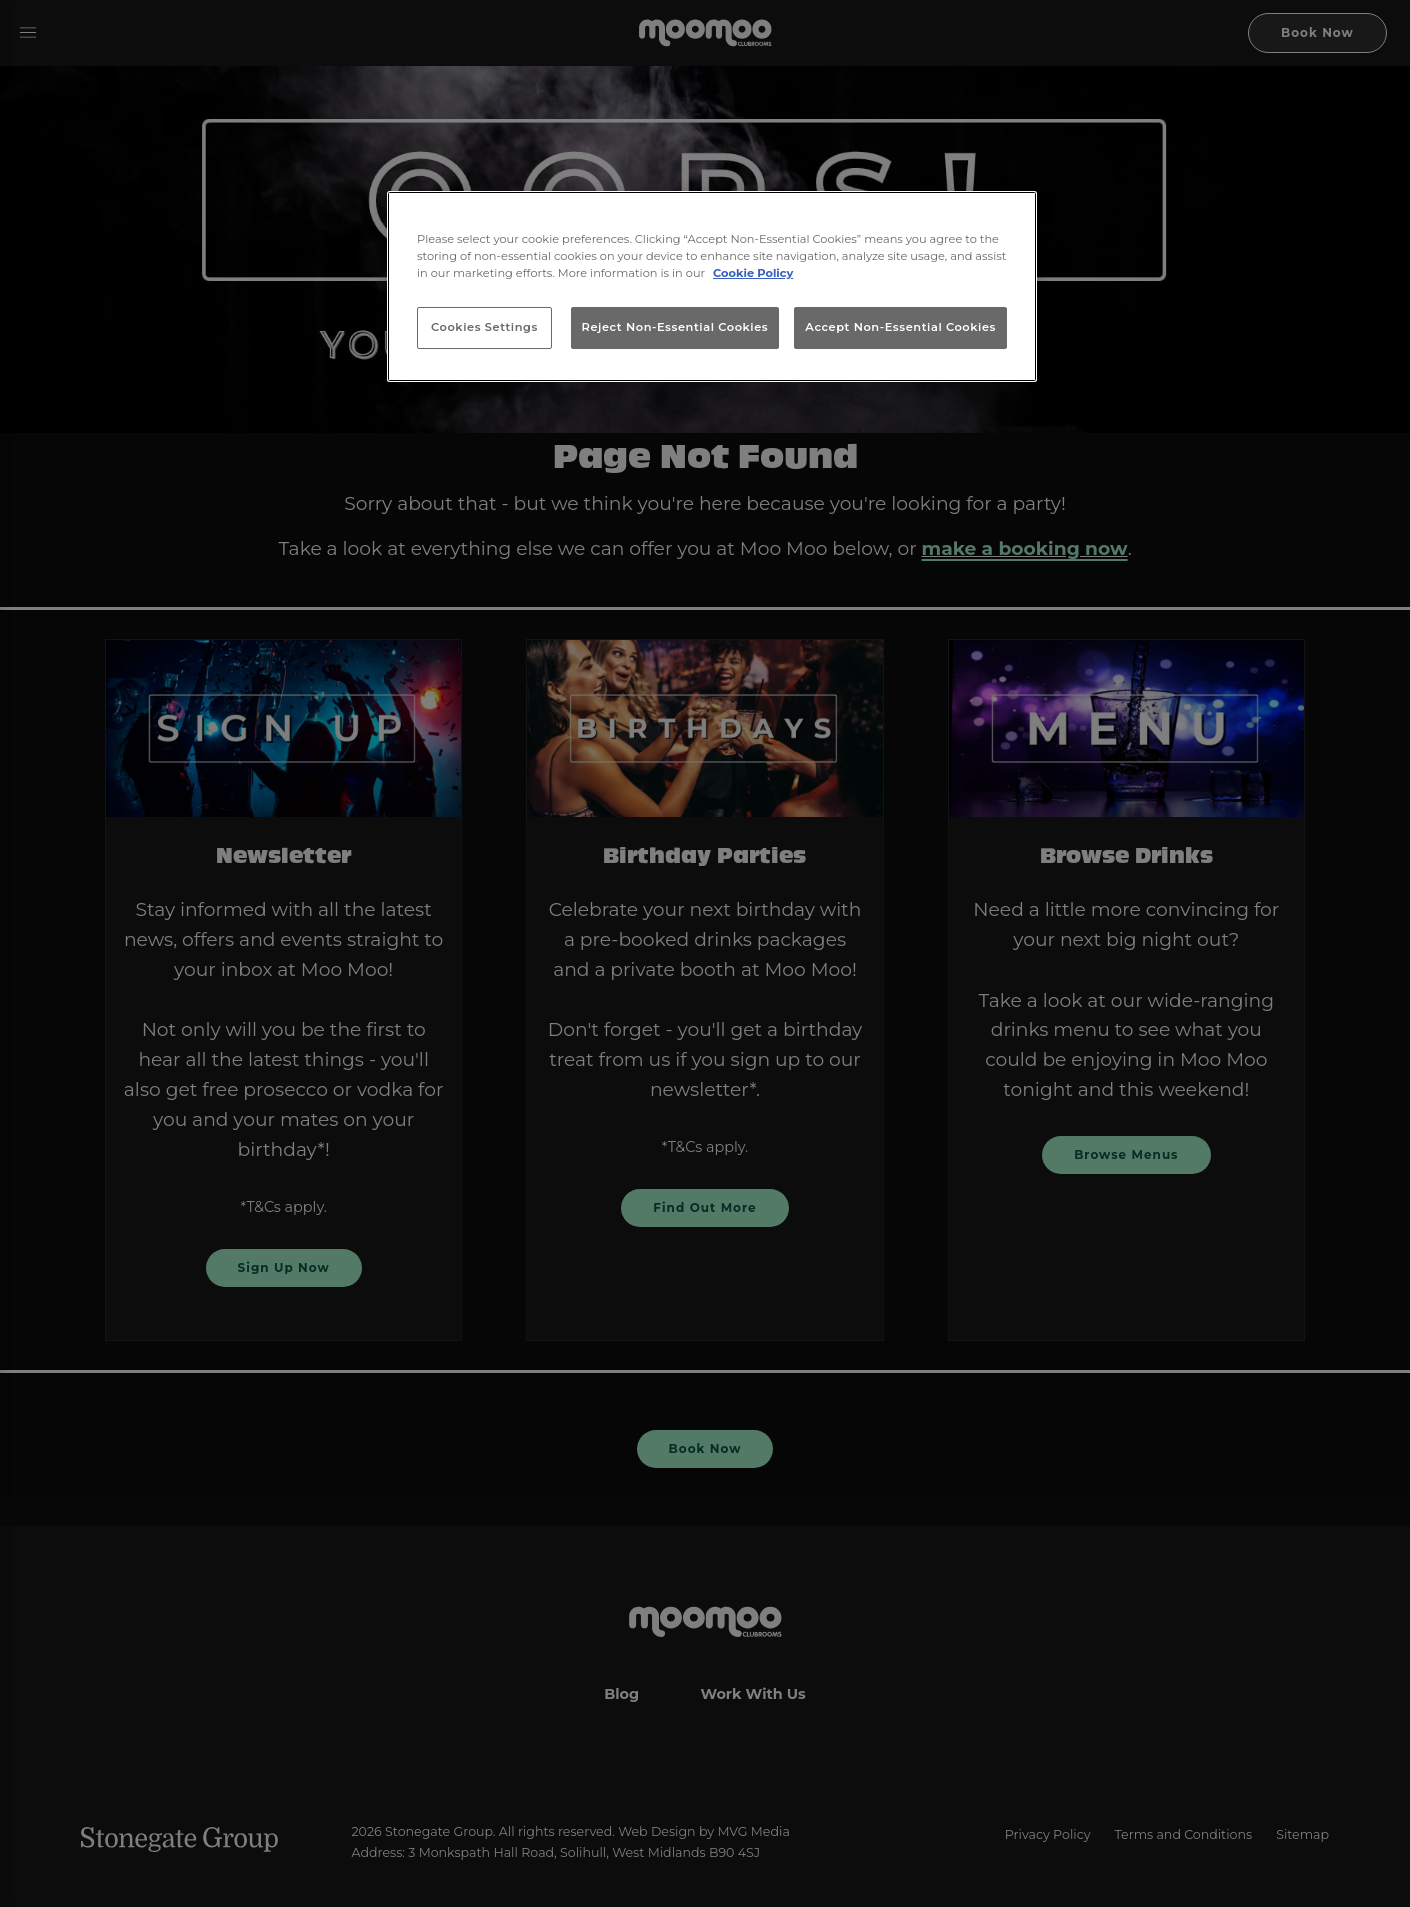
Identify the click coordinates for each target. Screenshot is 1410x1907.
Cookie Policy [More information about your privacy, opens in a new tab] (753, 273)
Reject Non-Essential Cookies (675, 327)
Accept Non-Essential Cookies (900, 327)
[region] (712, 287)
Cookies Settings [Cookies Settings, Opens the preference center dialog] (484, 327)
